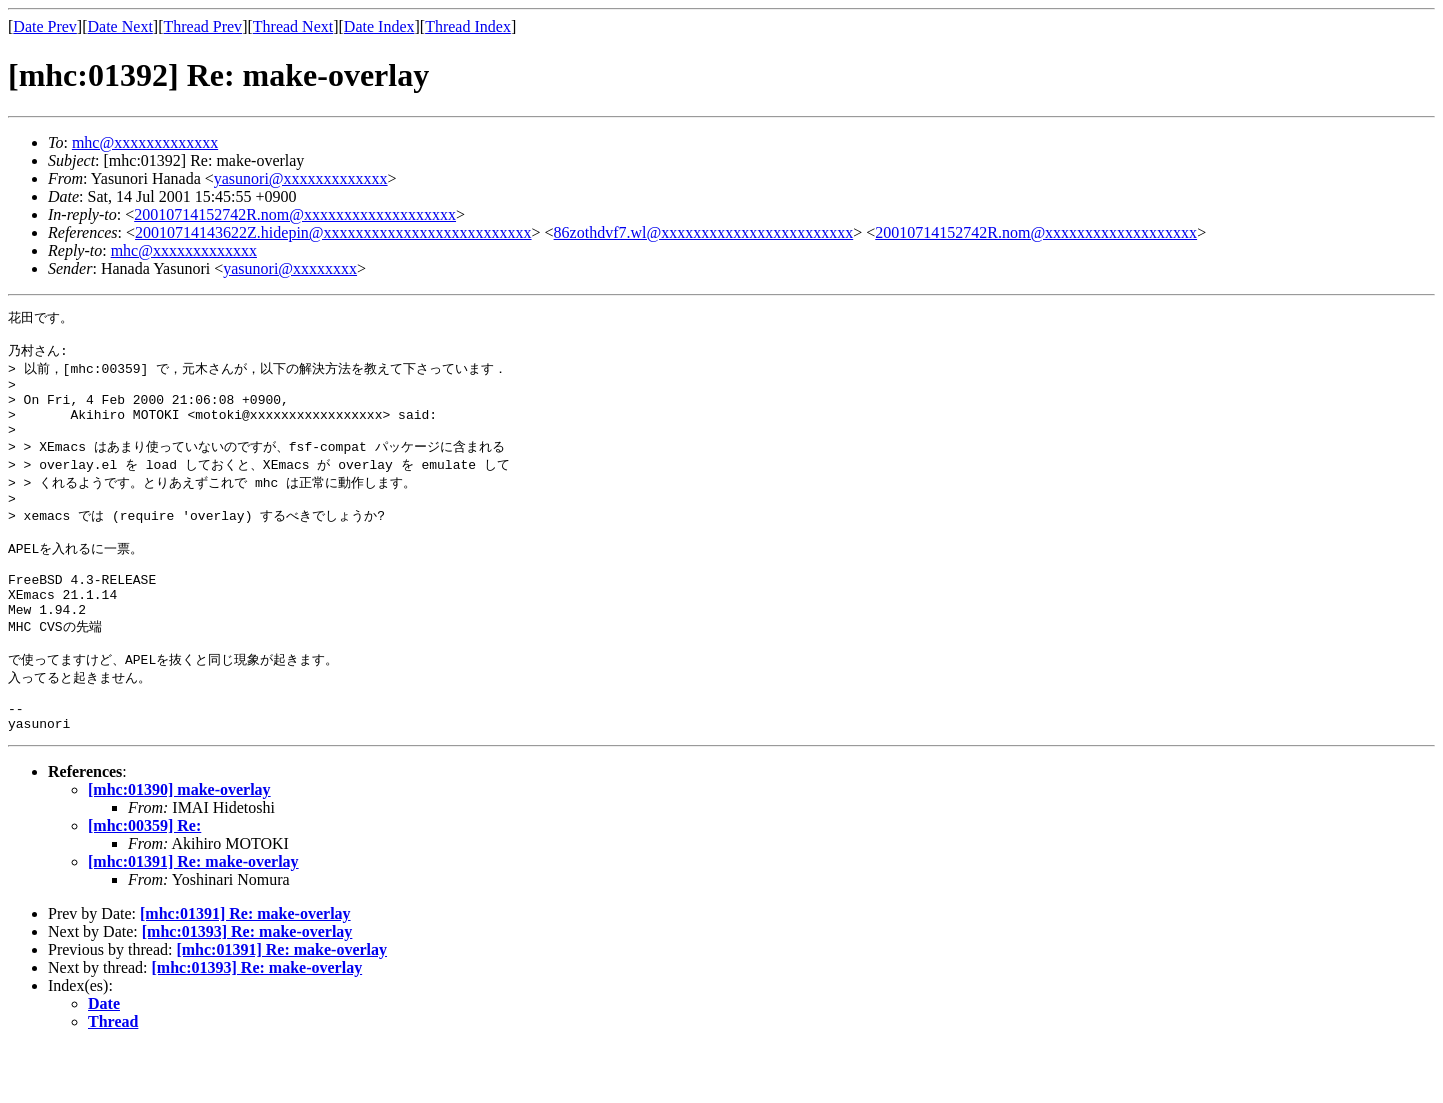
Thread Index (468, 26)
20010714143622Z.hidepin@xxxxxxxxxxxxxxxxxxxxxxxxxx (333, 232)
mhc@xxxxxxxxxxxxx (145, 142)
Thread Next (293, 26)
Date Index (379, 26)
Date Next (120, 26)
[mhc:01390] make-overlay (179, 845)
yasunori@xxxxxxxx (290, 268)
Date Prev (45, 26)
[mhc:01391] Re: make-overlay (193, 917)
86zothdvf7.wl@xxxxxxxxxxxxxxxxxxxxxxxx (704, 232)
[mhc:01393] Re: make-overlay (247, 987)
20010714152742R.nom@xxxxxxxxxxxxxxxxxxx (295, 214)
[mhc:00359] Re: (144, 881)
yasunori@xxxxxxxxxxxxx (301, 178)
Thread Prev (202, 26)
